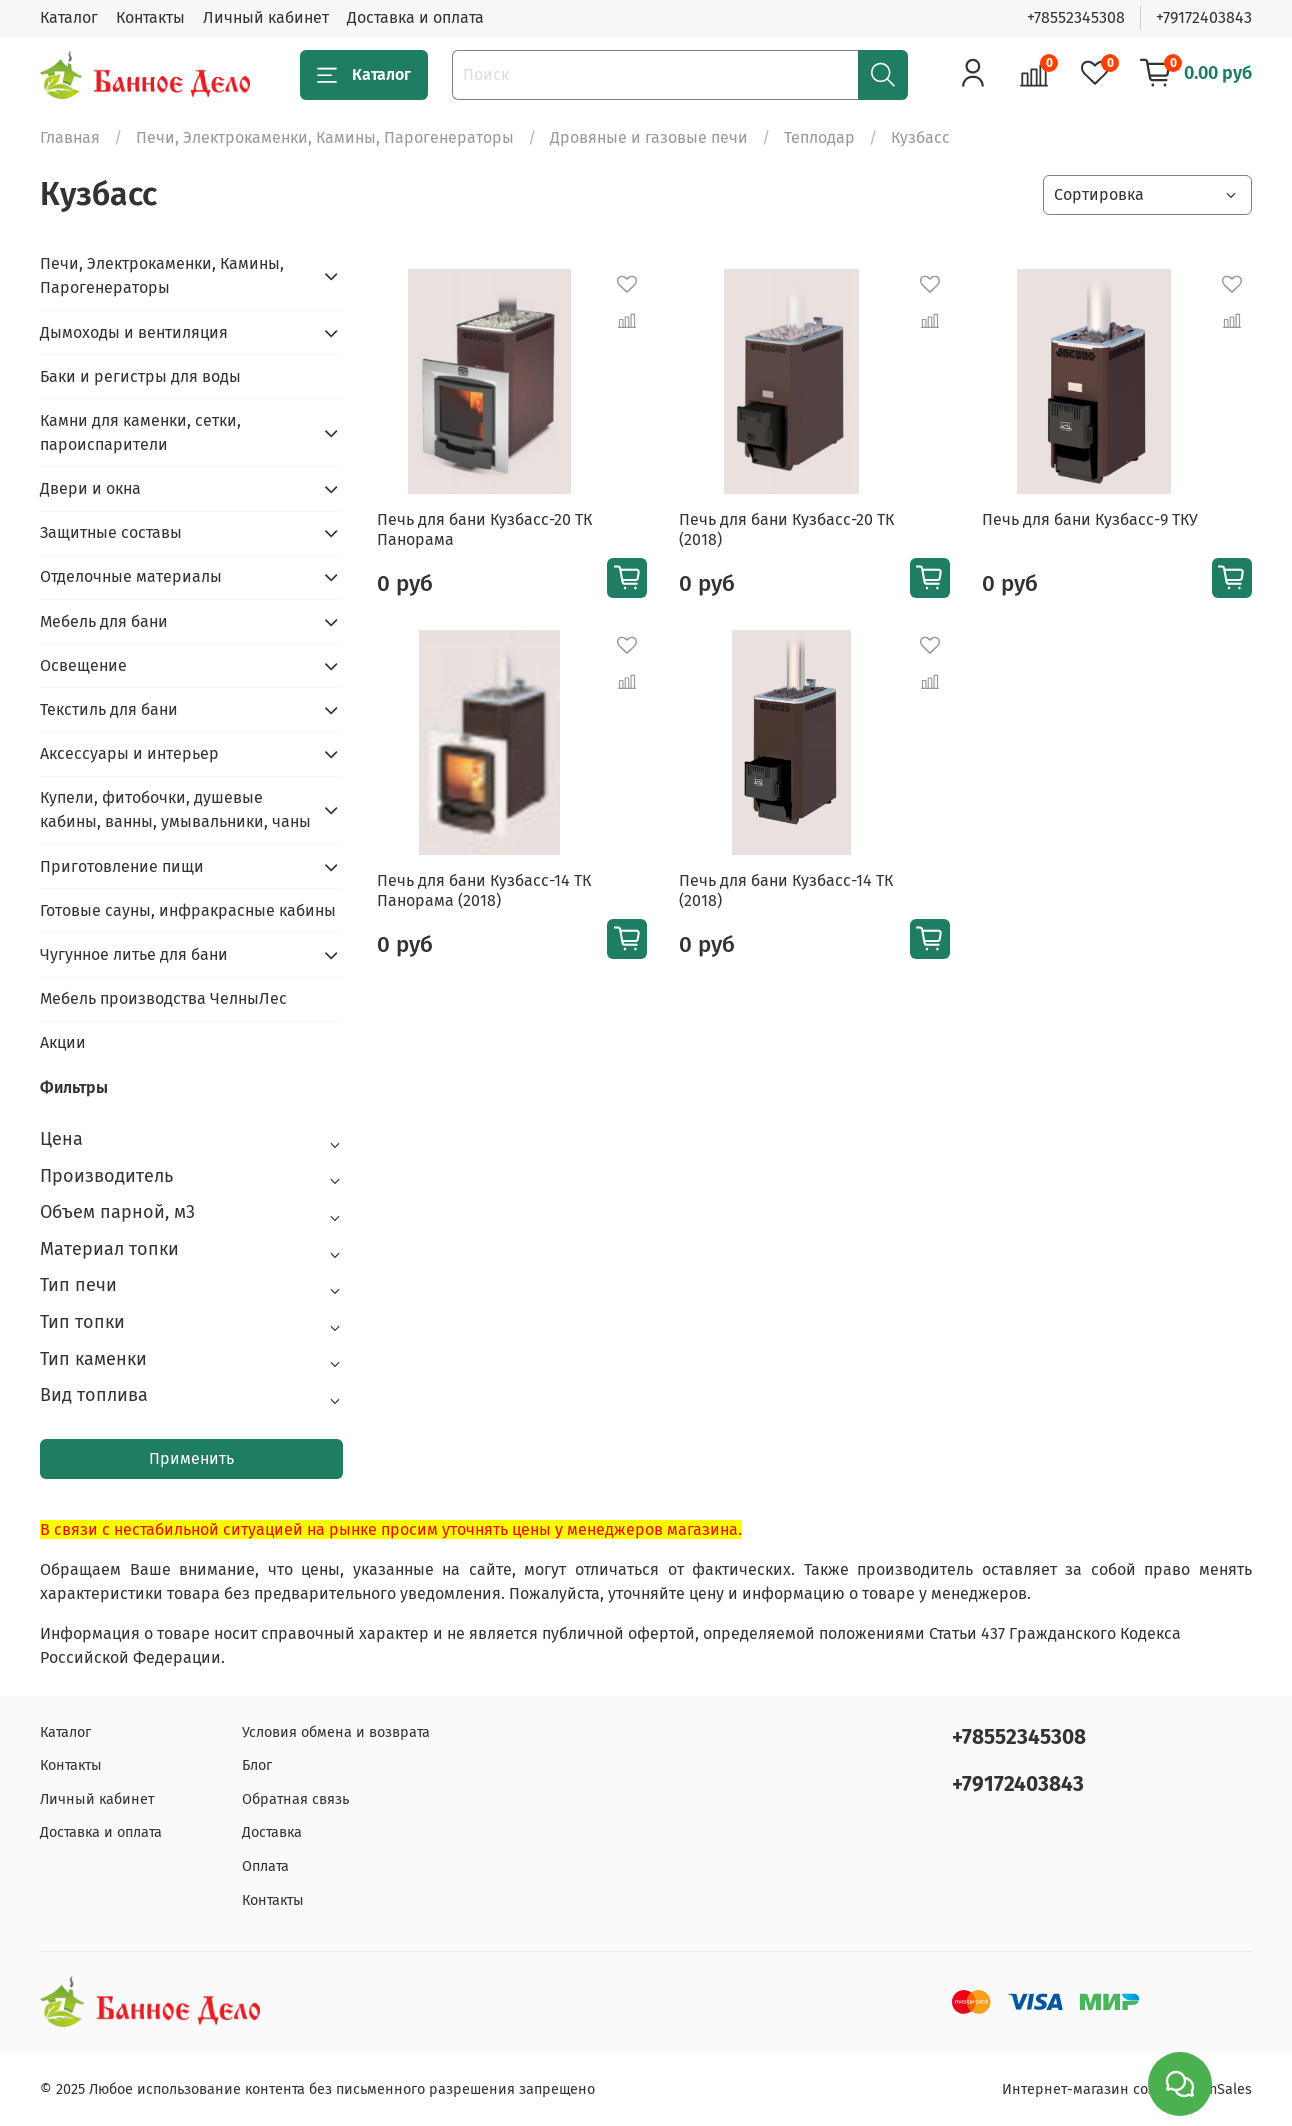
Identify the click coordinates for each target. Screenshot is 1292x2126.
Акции (63, 1042)
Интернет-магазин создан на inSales (1127, 2089)
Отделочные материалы (131, 576)
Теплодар (819, 137)
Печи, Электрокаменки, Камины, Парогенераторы (325, 137)
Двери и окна (90, 488)
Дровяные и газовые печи (649, 137)
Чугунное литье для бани (134, 954)
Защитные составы (111, 532)
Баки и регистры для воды (140, 376)
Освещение (83, 665)
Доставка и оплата (415, 17)
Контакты (150, 17)
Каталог (69, 17)
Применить (191, 1458)
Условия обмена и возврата (336, 1732)
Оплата (265, 1866)
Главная (70, 137)
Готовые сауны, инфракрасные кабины (188, 910)
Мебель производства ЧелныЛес (163, 998)
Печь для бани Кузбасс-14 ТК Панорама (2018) (484, 890)
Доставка (272, 1832)
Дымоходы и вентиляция (134, 332)
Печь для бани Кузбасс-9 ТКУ (1090, 519)
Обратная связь (295, 1799)
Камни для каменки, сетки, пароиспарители (140, 432)
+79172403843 (1204, 17)
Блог (257, 1765)
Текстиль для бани (109, 709)
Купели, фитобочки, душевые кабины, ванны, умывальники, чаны (175, 809)
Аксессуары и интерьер (129, 753)
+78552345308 (1076, 17)
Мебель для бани (104, 621)
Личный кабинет (266, 17)
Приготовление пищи (122, 866)
